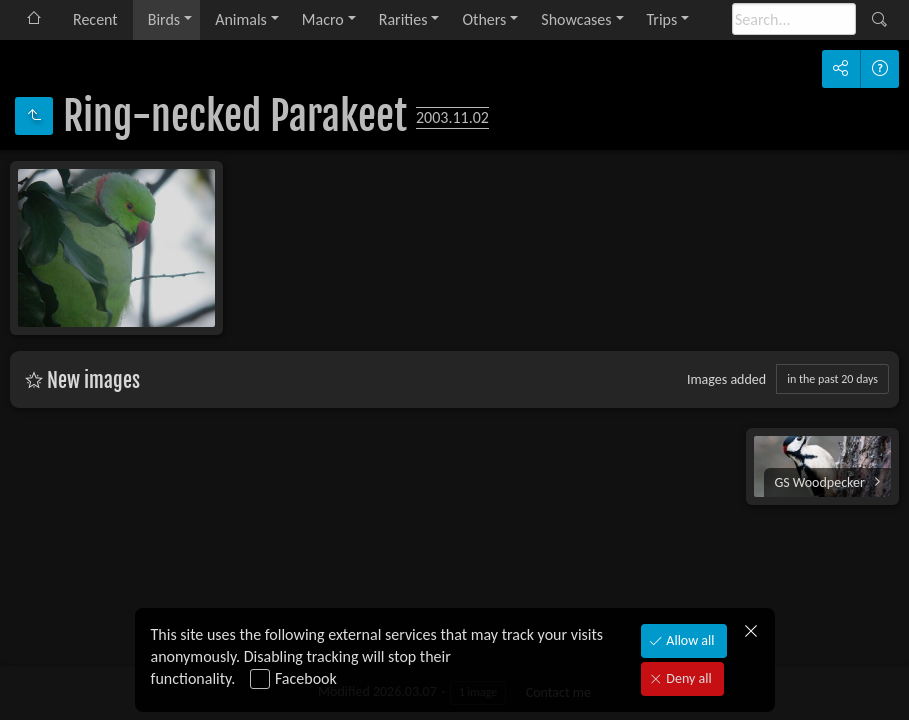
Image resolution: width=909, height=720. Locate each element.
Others (484, 19)
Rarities (403, 19)
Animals (241, 19)
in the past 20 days (832, 379)
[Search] (794, 19)
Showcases (576, 19)
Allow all (688, 640)
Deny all (687, 678)
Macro (323, 19)
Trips (662, 19)
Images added (726, 379)
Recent (95, 19)
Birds (164, 19)
